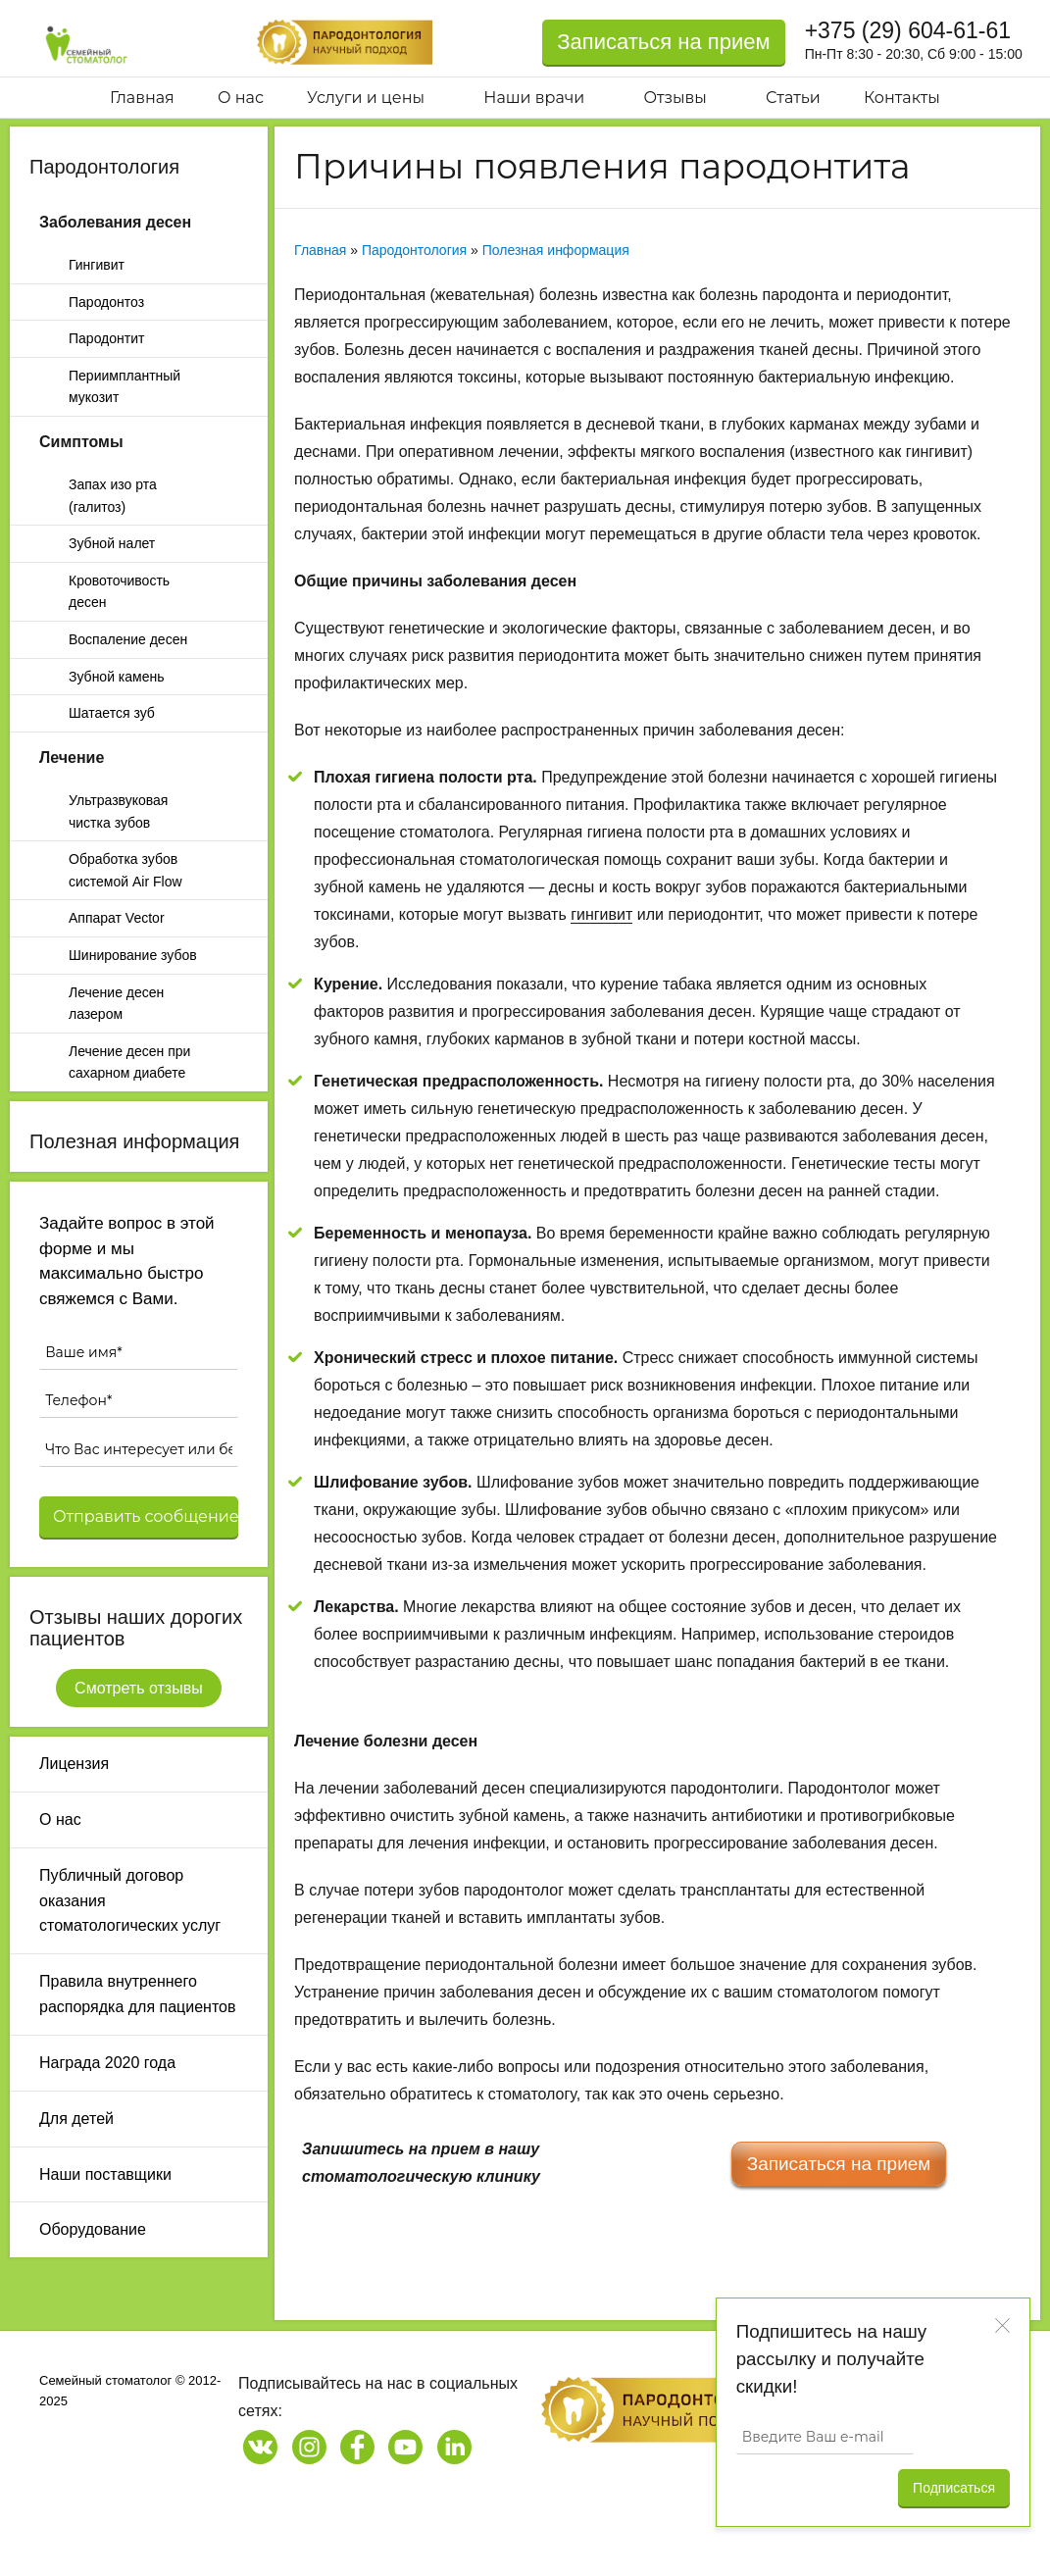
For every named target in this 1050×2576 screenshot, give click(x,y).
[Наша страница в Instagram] (309, 2447)
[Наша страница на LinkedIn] (454, 2447)
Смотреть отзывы (139, 1688)
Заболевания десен (115, 222)
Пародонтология (104, 166)
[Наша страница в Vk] (260, 2447)
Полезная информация (134, 1141)
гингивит (601, 914)
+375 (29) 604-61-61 (908, 30)
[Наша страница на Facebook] (357, 2447)
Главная (320, 250)
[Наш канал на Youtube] (405, 2447)
